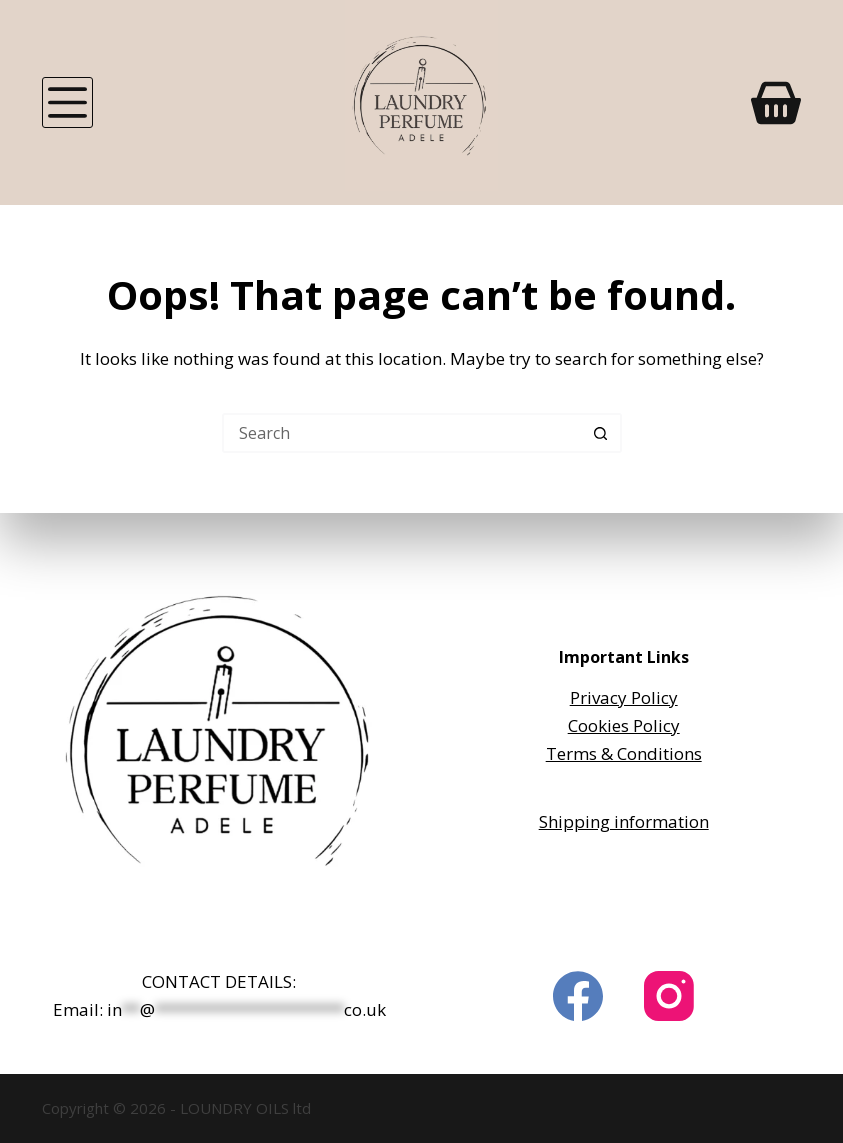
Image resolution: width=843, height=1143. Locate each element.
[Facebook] (578, 996)
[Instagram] (669, 996)
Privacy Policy (624, 697)
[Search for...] (402, 433)
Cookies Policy (624, 725)
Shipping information (624, 821)
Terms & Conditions (624, 753)
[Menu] (67, 102)
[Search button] (602, 433)
